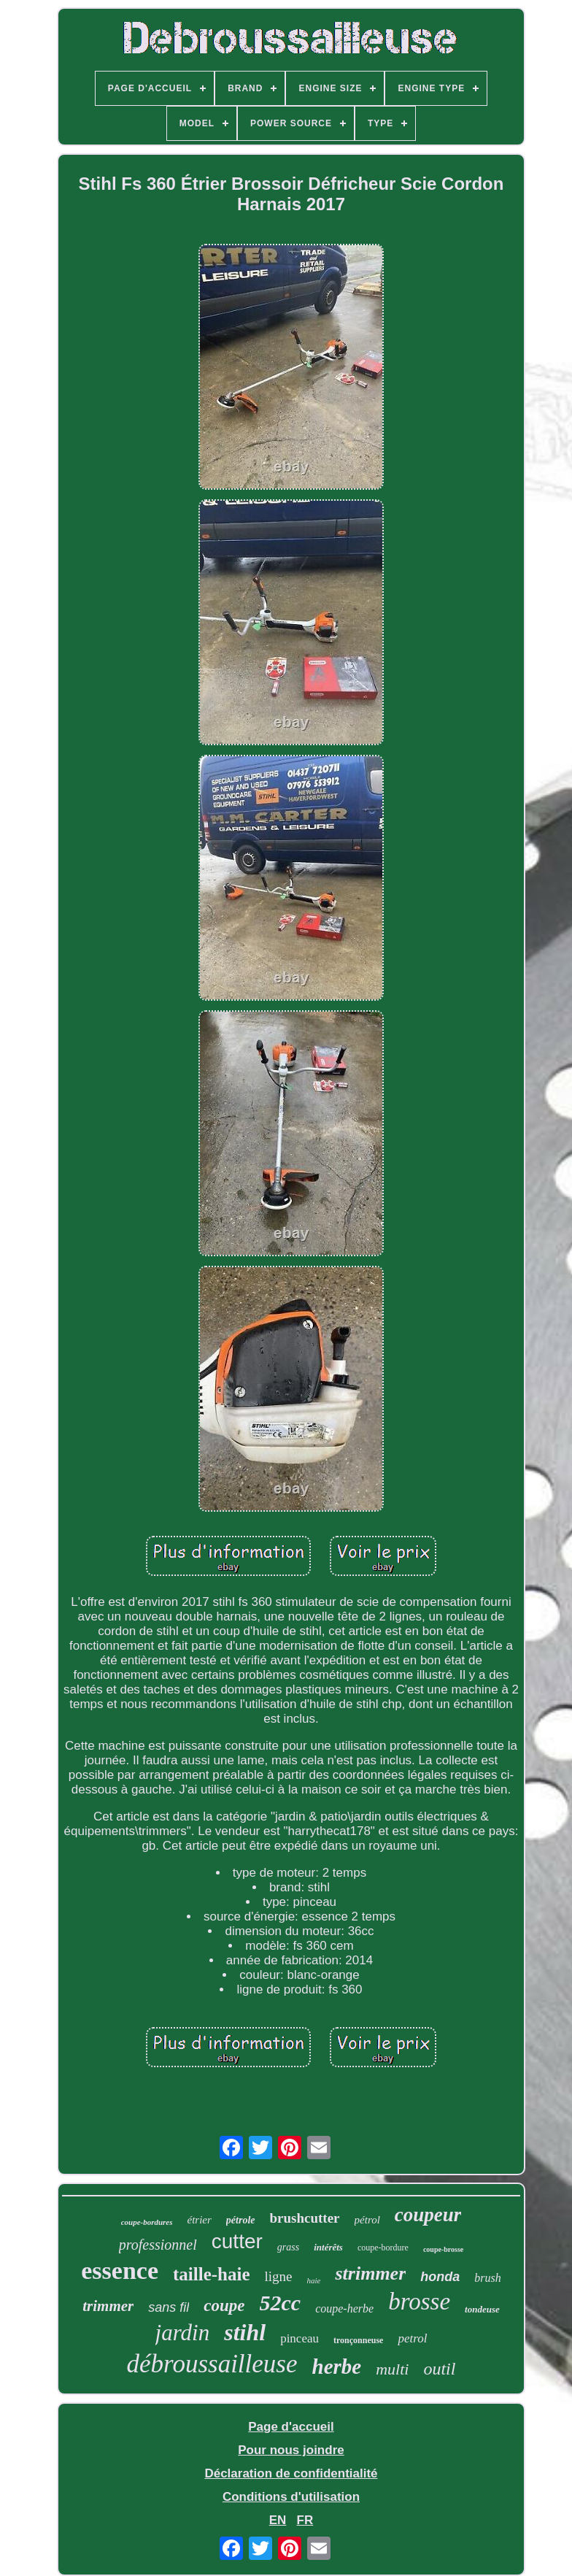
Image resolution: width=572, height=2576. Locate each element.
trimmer (108, 2306)
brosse (419, 2301)
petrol (412, 2338)
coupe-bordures (147, 2222)
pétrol (367, 2220)
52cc (280, 2303)
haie (314, 2280)
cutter (237, 2241)
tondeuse (482, 2309)
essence (119, 2270)
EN (278, 2520)
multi (392, 2369)
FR (305, 2520)
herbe (337, 2366)
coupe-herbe (344, 2308)
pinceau (299, 2338)
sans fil (168, 2307)
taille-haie (211, 2274)
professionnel (158, 2245)
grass (288, 2247)
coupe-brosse (443, 2249)
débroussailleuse (212, 2364)
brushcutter (305, 2218)
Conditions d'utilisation (291, 2497)
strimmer (370, 2273)
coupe (224, 2305)
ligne (279, 2276)
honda (440, 2276)
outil (439, 2368)
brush (487, 2278)
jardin (182, 2332)
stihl (245, 2332)
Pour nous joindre (291, 2450)
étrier (200, 2220)
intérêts (328, 2247)
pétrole (240, 2220)
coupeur (428, 2215)
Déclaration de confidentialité (290, 2473)
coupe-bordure (383, 2247)
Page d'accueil (290, 2427)
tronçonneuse (358, 2340)
